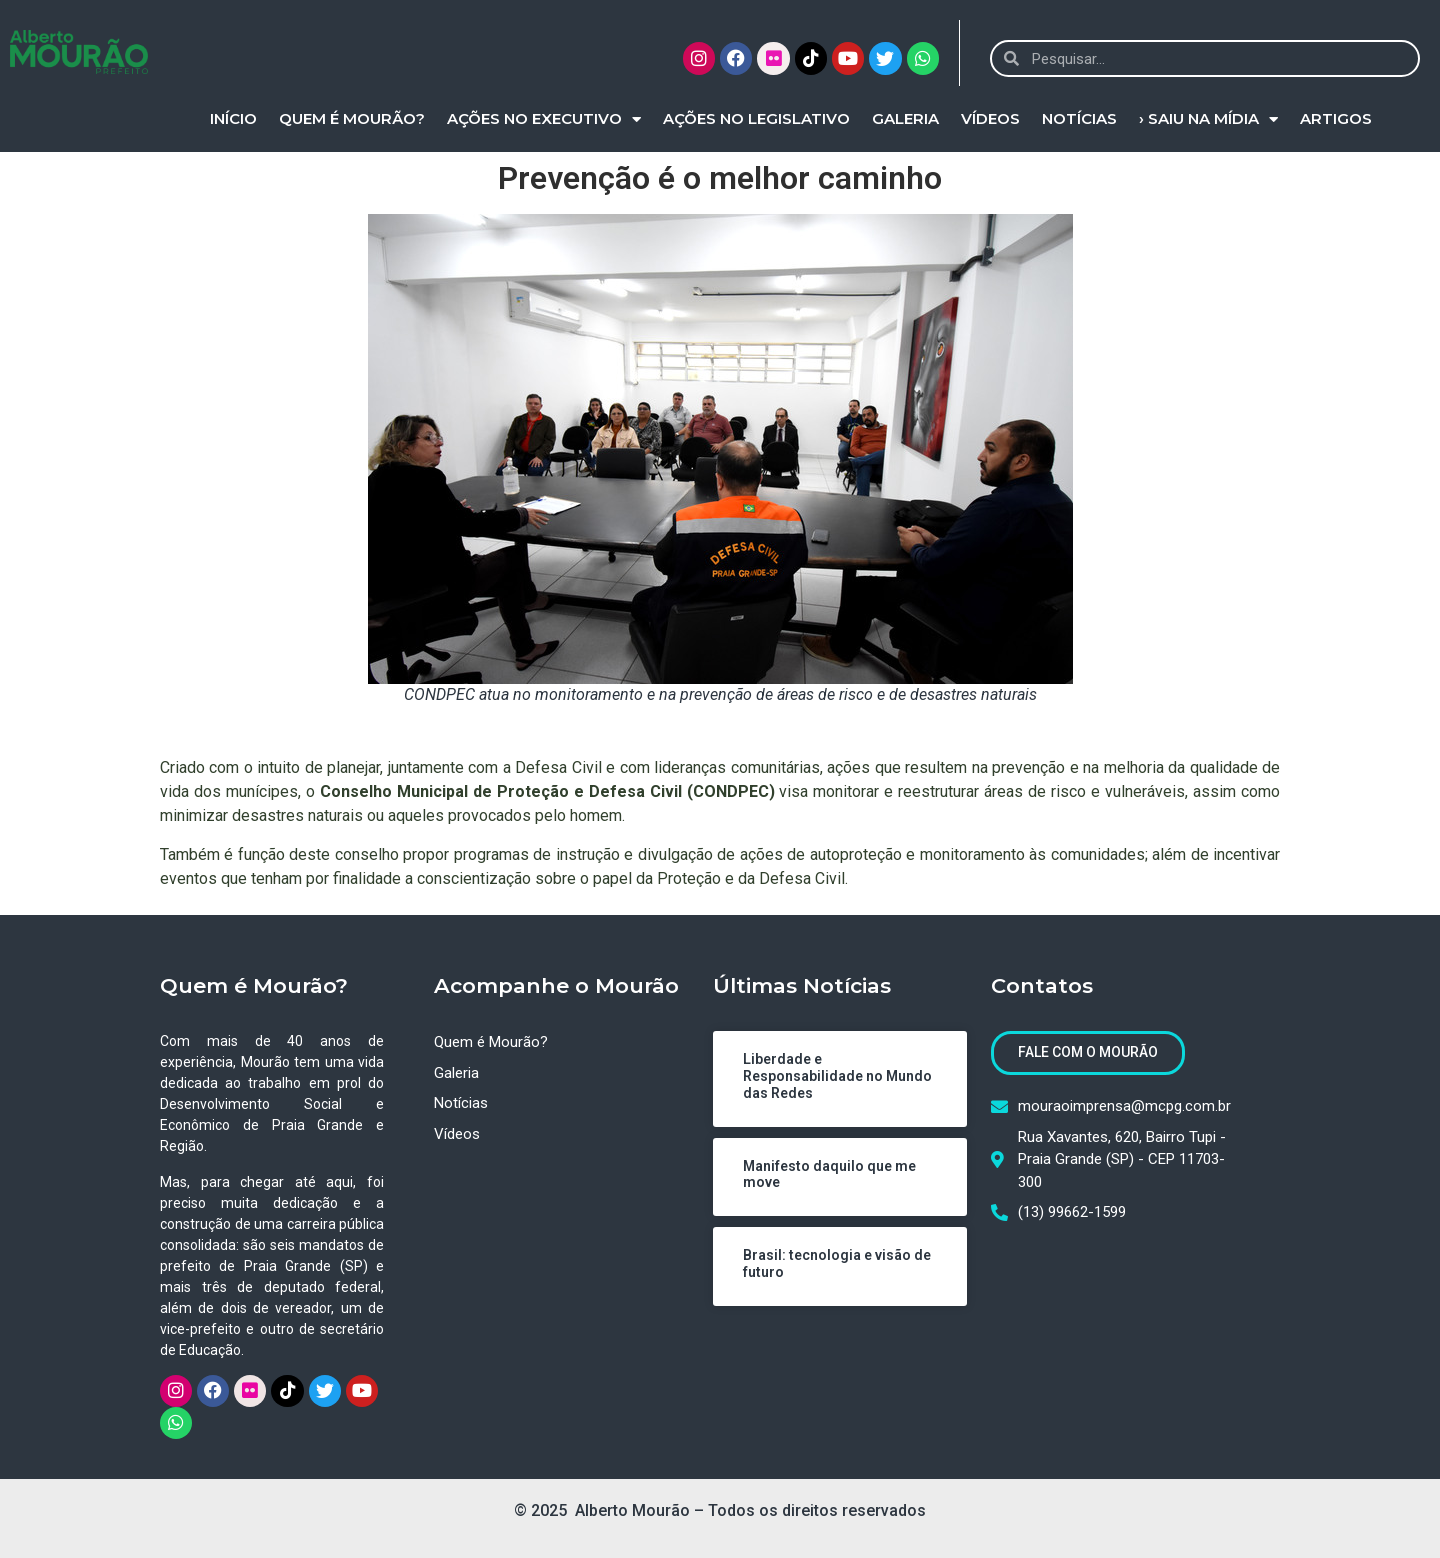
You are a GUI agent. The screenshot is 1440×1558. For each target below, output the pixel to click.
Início (233, 118)
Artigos (1336, 118)
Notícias (1079, 118)
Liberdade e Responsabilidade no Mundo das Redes (837, 1076)
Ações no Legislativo (756, 118)
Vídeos (990, 118)
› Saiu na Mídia (1208, 119)
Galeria (905, 118)
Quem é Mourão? (352, 118)
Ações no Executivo (544, 119)
